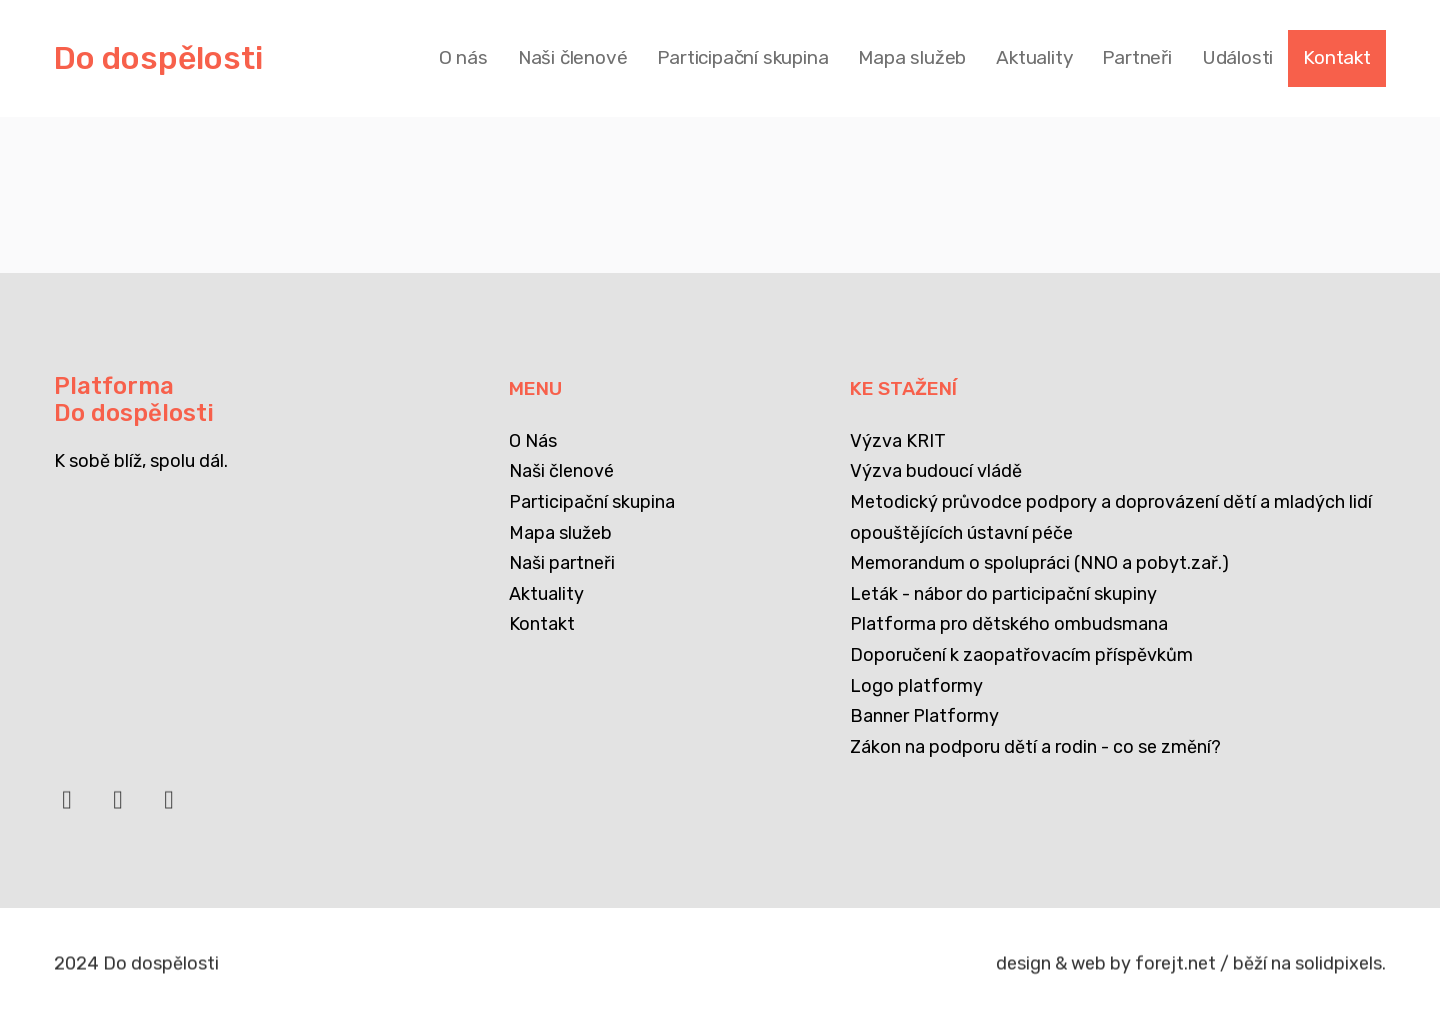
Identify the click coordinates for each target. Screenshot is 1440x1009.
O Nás (533, 441)
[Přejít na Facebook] (67, 808)
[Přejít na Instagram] (169, 808)
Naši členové (561, 471)
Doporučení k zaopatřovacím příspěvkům (1021, 655)
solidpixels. (1340, 970)
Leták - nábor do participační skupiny (1003, 594)
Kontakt (542, 624)
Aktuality (546, 594)
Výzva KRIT (898, 441)
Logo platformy (916, 686)
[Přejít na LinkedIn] (118, 808)
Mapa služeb (560, 533)
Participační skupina (592, 502)
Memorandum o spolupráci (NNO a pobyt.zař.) (1039, 563)
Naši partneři (562, 563)
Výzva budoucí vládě (936, 471)
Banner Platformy (924, 716)
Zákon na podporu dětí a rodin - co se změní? (1035, 747)
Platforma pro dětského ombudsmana (1009, 624)
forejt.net (1175, 970)
